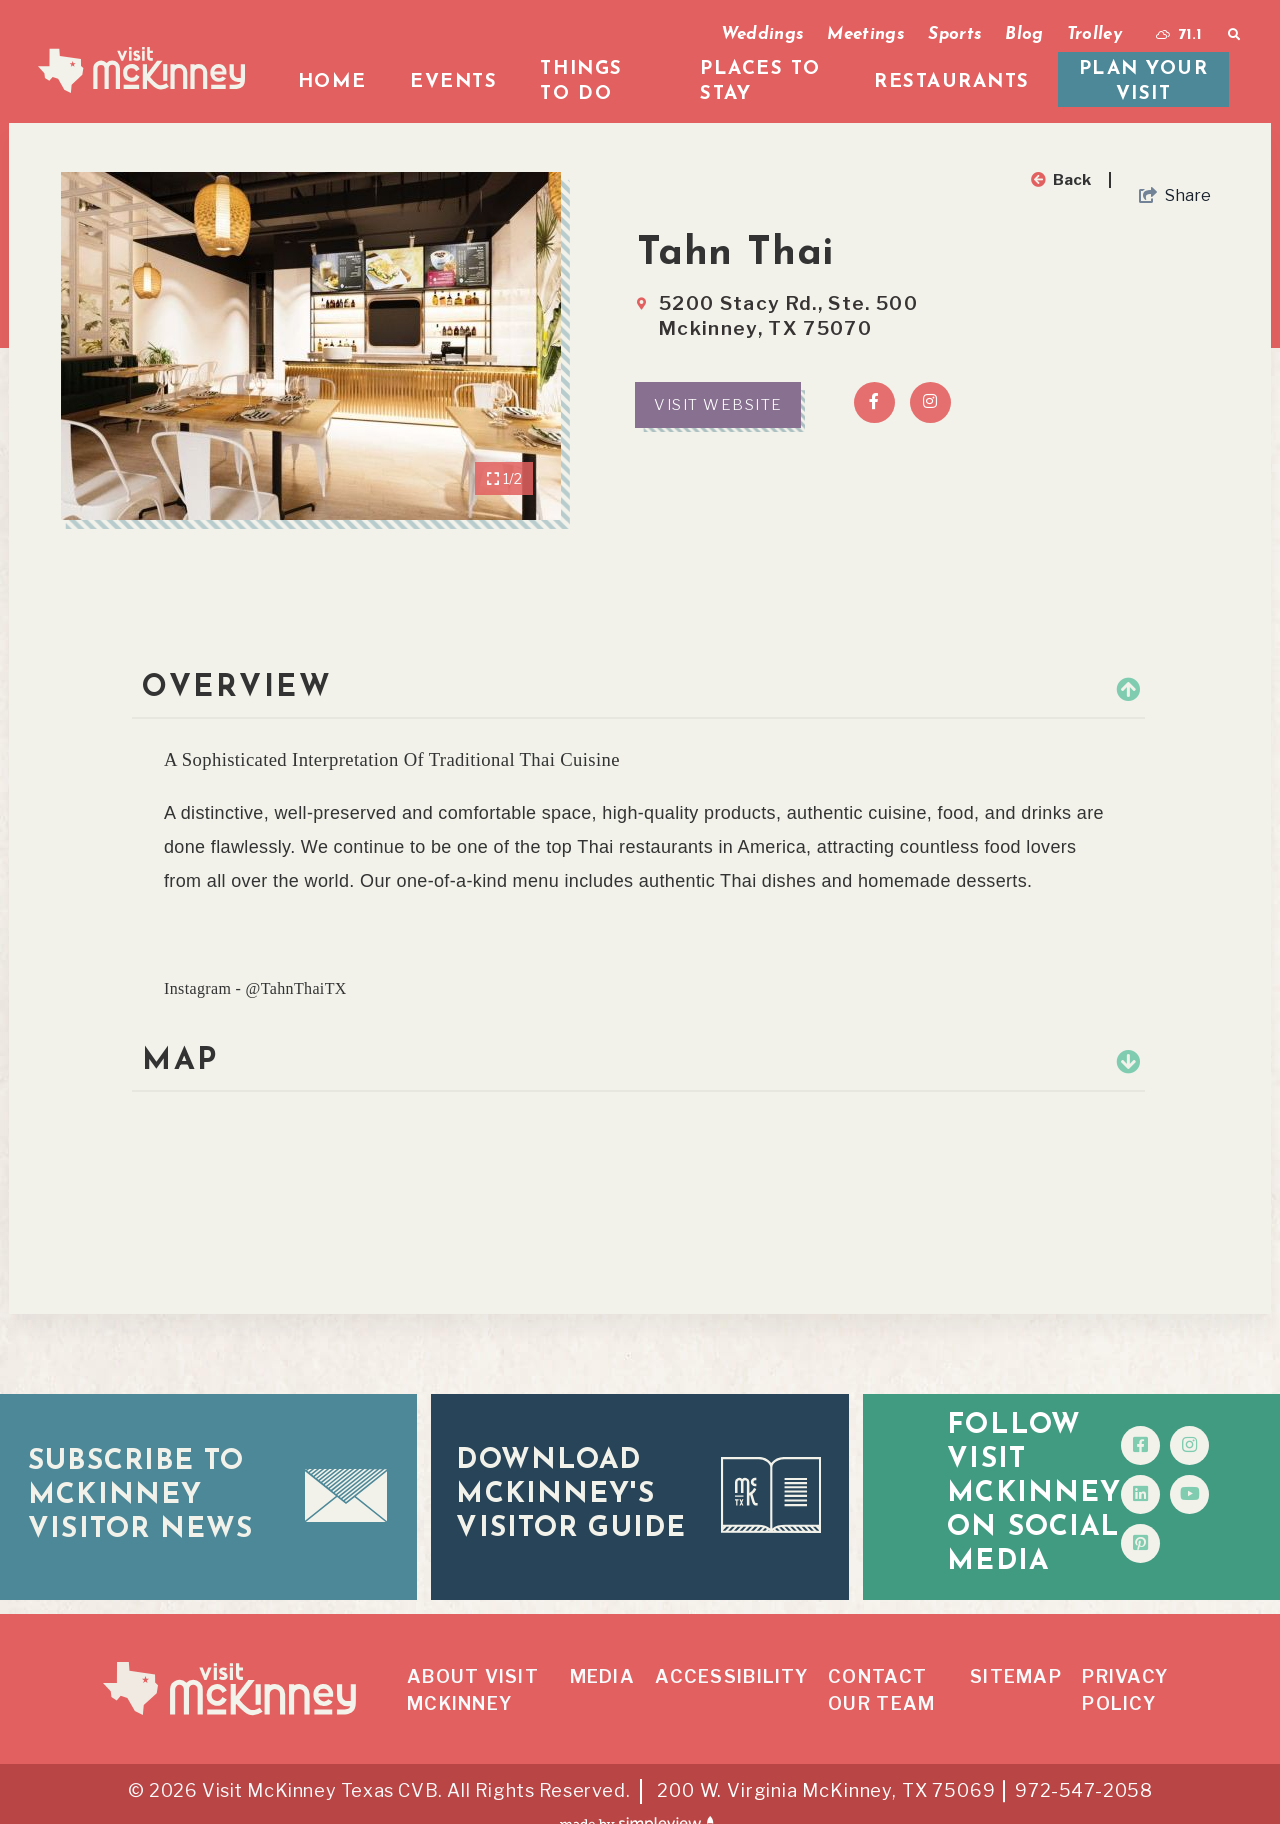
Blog (1024, 34)
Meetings (866, 34)
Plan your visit (1144, 82)
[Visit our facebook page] (1182, 1433)
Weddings (763, 34)
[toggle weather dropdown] (1179, 35)
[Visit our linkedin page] (1182, 1482)
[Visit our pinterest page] (1182, 1531)
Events (453, 82)
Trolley (1094, 34)
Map (638, 1061)
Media (602, 1653)
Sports (955, 34)
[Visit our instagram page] (1231, 1433)
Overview (638, 688)
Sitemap (1016, 1653)
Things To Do (581, 82)
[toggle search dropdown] (1234, 34)
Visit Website (718, 405)
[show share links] (1175, 196)
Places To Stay (760, 82)
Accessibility (731, 1653)
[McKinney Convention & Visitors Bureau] (141, 70)
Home (332, 82)
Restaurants (952, 82)
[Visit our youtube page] (1231, 1482)
